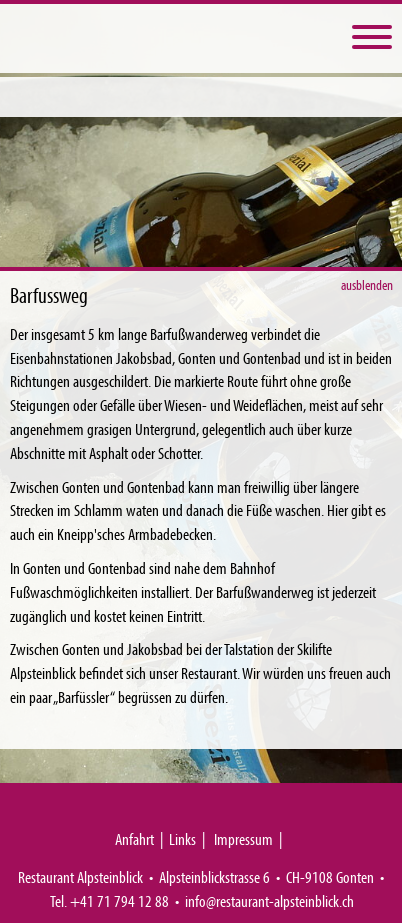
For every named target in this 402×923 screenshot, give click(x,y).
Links (182, 838)
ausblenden (368, 284)
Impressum (243, 838)
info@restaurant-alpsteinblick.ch (269, 900)
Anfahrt (134, 838)
